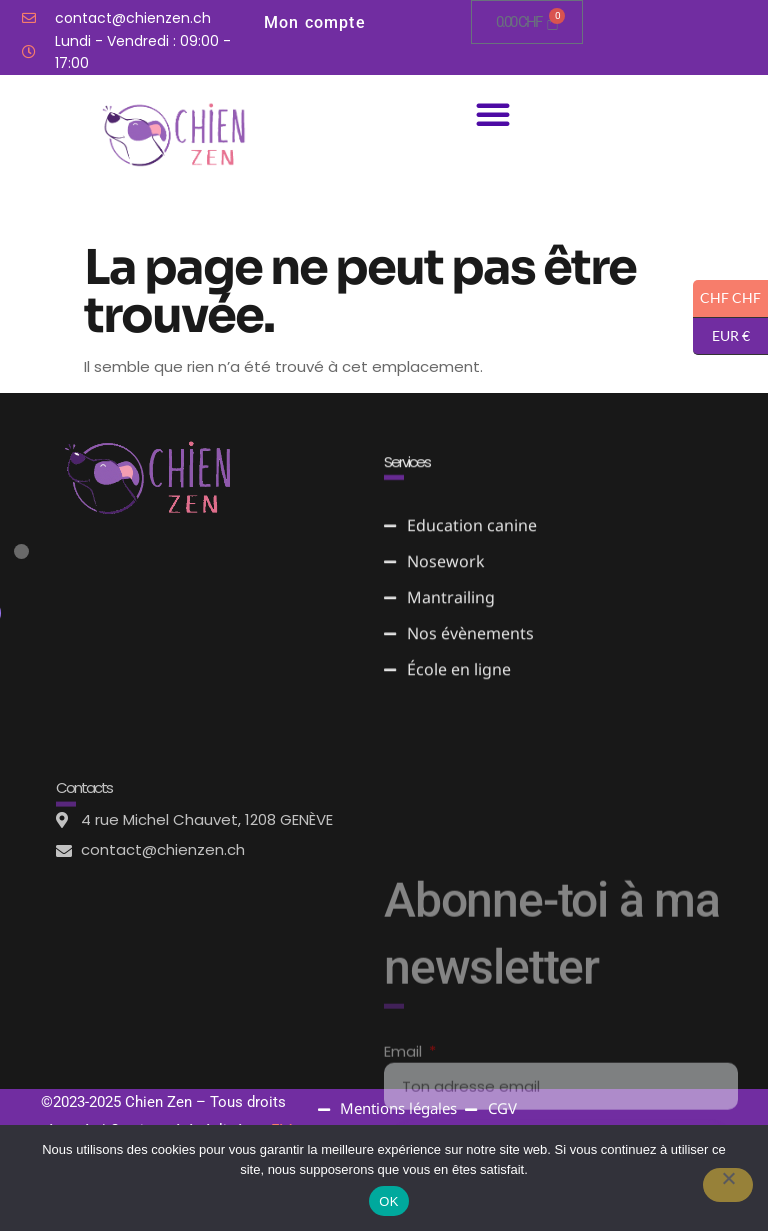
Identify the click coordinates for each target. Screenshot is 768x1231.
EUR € (721, 337)
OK (388, 1201)
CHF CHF (727, 299)
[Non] (727, 1186)
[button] (493, 114)
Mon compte (315, 22)
